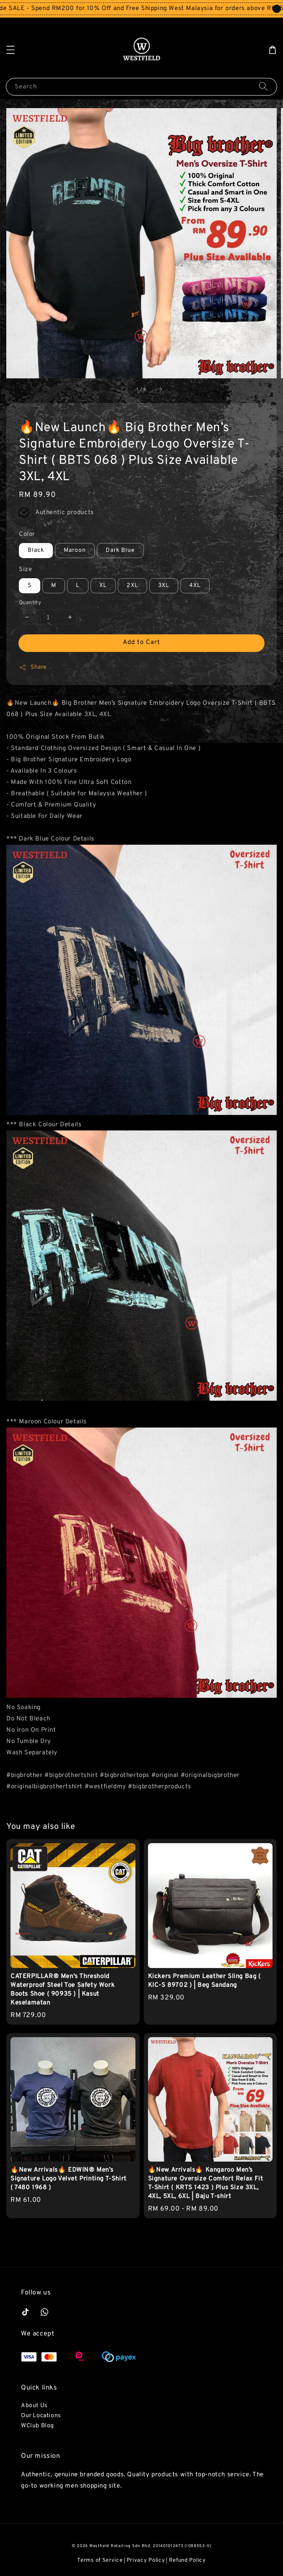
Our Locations (41, 2415)
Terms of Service (99, 2560)
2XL (132, 585)
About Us (34, 2405)
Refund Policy (187, 2560)
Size (25, 570)
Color (27, 534)
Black (36, 550)
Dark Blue (120, 550)
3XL (163, 585)
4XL (195, 585)
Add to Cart (141, 643)
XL (103, 585)
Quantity (30, 603)
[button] (10, 50)
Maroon (75, 550)
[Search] (263, 86)
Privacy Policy (146, 2560)
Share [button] (33, 667)
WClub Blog (37, 2425)
